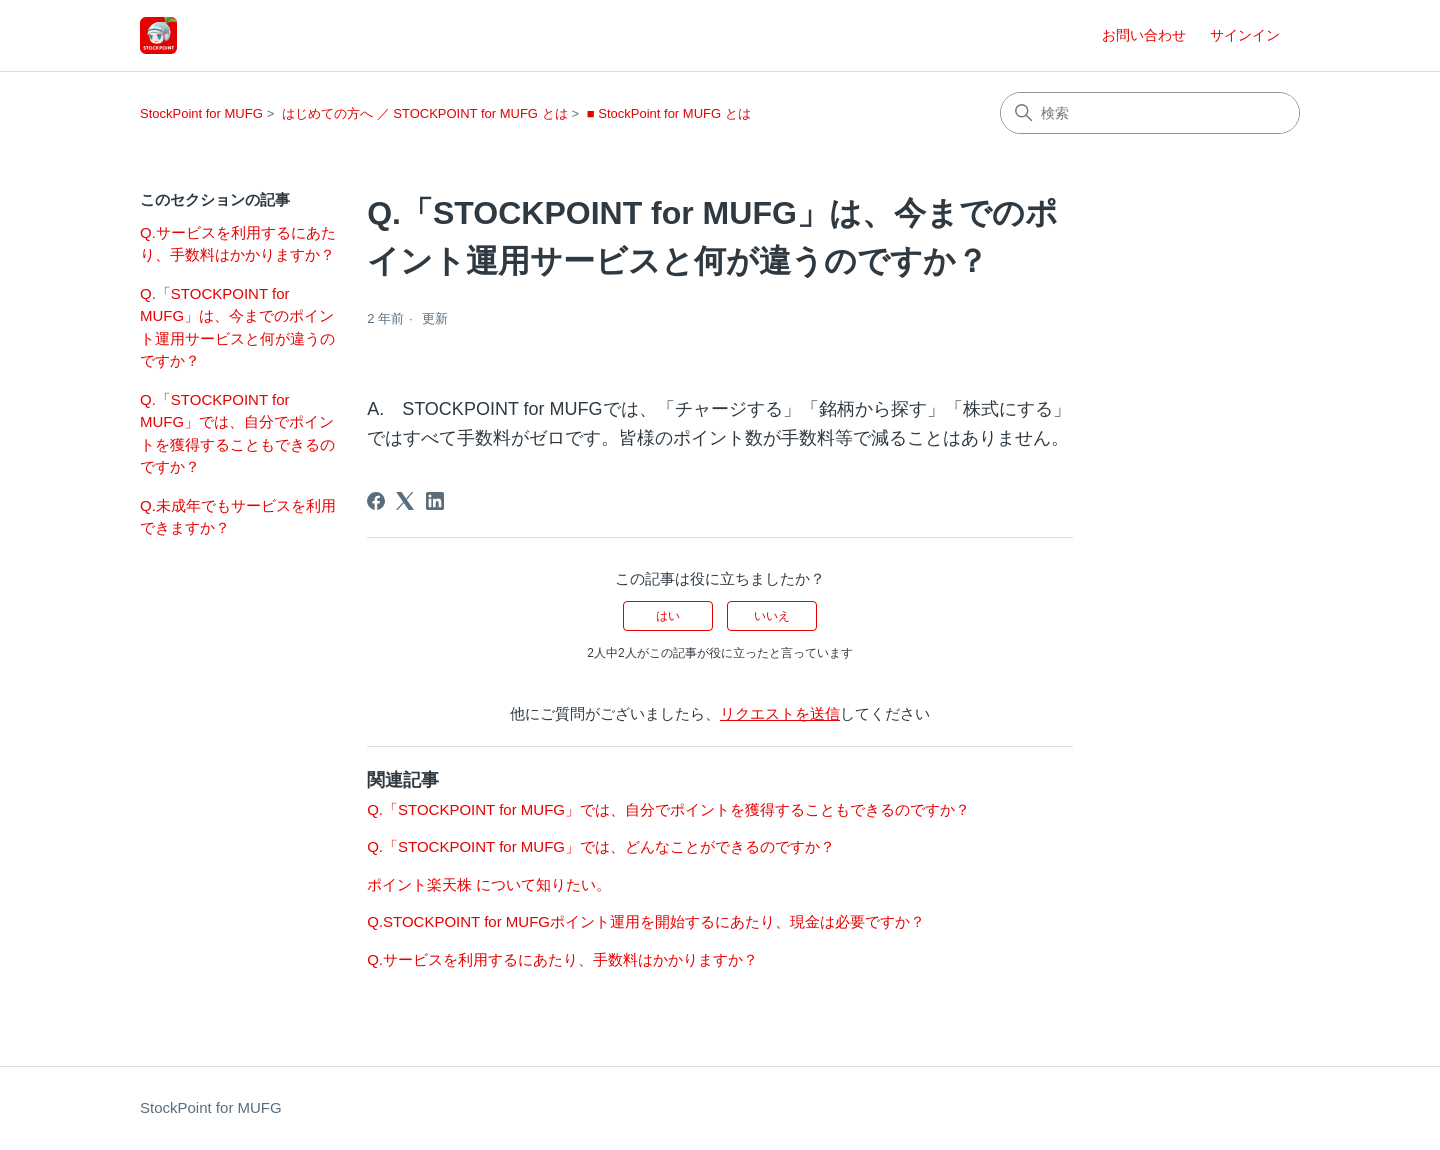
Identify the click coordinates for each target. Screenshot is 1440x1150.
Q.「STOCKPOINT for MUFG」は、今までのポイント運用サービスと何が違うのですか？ (237, 327)
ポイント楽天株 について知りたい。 (489, 884)
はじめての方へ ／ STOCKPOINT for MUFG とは (425, 113)
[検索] (1150, 113)
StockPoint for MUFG (201, 113)
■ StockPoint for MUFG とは (669, 113)
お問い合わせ (1144, 35)
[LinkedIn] (435, 501)
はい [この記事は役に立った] (668, 616)
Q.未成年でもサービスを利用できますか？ (238, 517)
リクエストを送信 (780, 713)
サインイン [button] (1245, 35)
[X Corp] (405, 501)
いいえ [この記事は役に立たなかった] (772, 616)
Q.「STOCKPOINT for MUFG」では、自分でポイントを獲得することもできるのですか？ (237, 433)
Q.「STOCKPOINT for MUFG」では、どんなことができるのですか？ (601, 846)
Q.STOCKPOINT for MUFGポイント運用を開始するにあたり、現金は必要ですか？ (646, 921)
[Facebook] (376, 501)
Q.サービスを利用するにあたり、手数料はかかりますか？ (238, 244)
